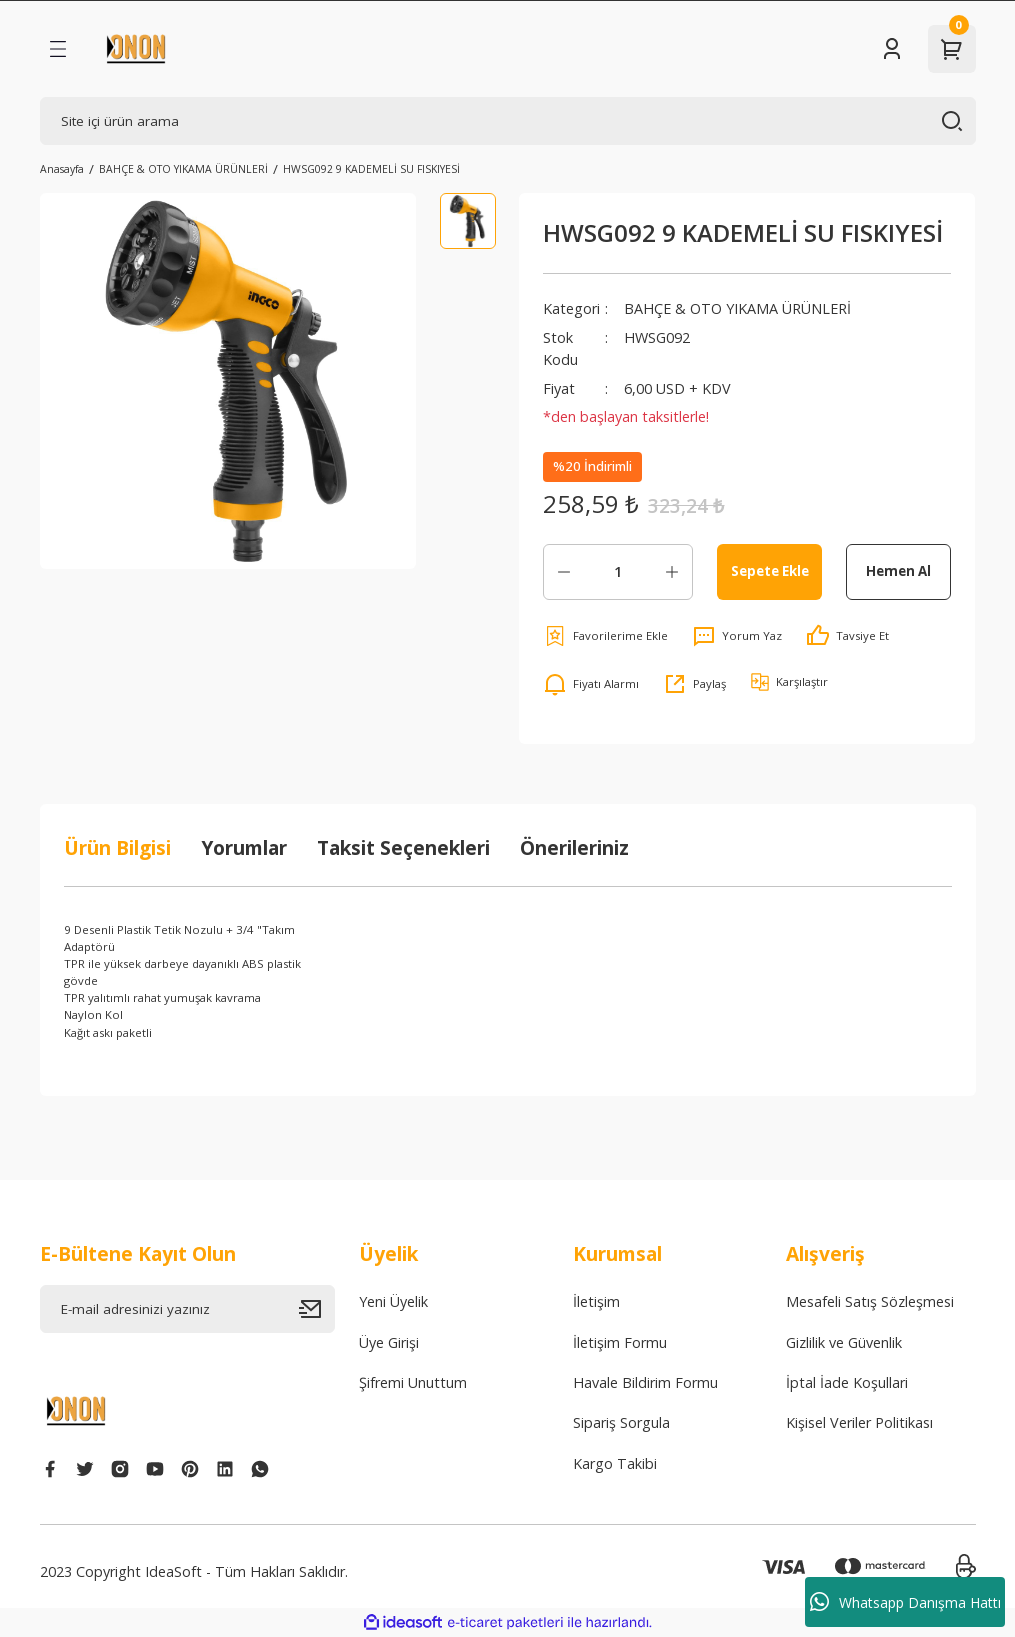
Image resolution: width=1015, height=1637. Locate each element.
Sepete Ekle (770, 571)
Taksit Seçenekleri (403, 847)
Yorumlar (244, 847)
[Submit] (317, 1309)
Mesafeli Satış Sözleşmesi (870, 1301)
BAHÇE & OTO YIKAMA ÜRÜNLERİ (737, 308)
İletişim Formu (620, 1342)
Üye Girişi (389, 1342)
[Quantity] (618, 572)
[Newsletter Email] (188, 1309)
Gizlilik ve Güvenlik (844, 1342)
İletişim (596, 1301)
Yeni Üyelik (393, 1301)
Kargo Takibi (615, 1463)
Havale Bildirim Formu (645, 1382)
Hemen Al (898, 571)
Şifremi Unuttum (413, 1382)
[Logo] (136, 49)
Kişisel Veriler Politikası (859, 1422)
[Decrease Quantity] (564, 572)
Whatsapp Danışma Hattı (905, 1602)
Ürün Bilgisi (117, 847)
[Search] (508, 121)
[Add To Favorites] (605, 636)
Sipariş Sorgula (621, 1422)
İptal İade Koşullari (847, 1382)
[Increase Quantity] (672, 572)
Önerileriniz (574, 847)
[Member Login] (892, 49)
